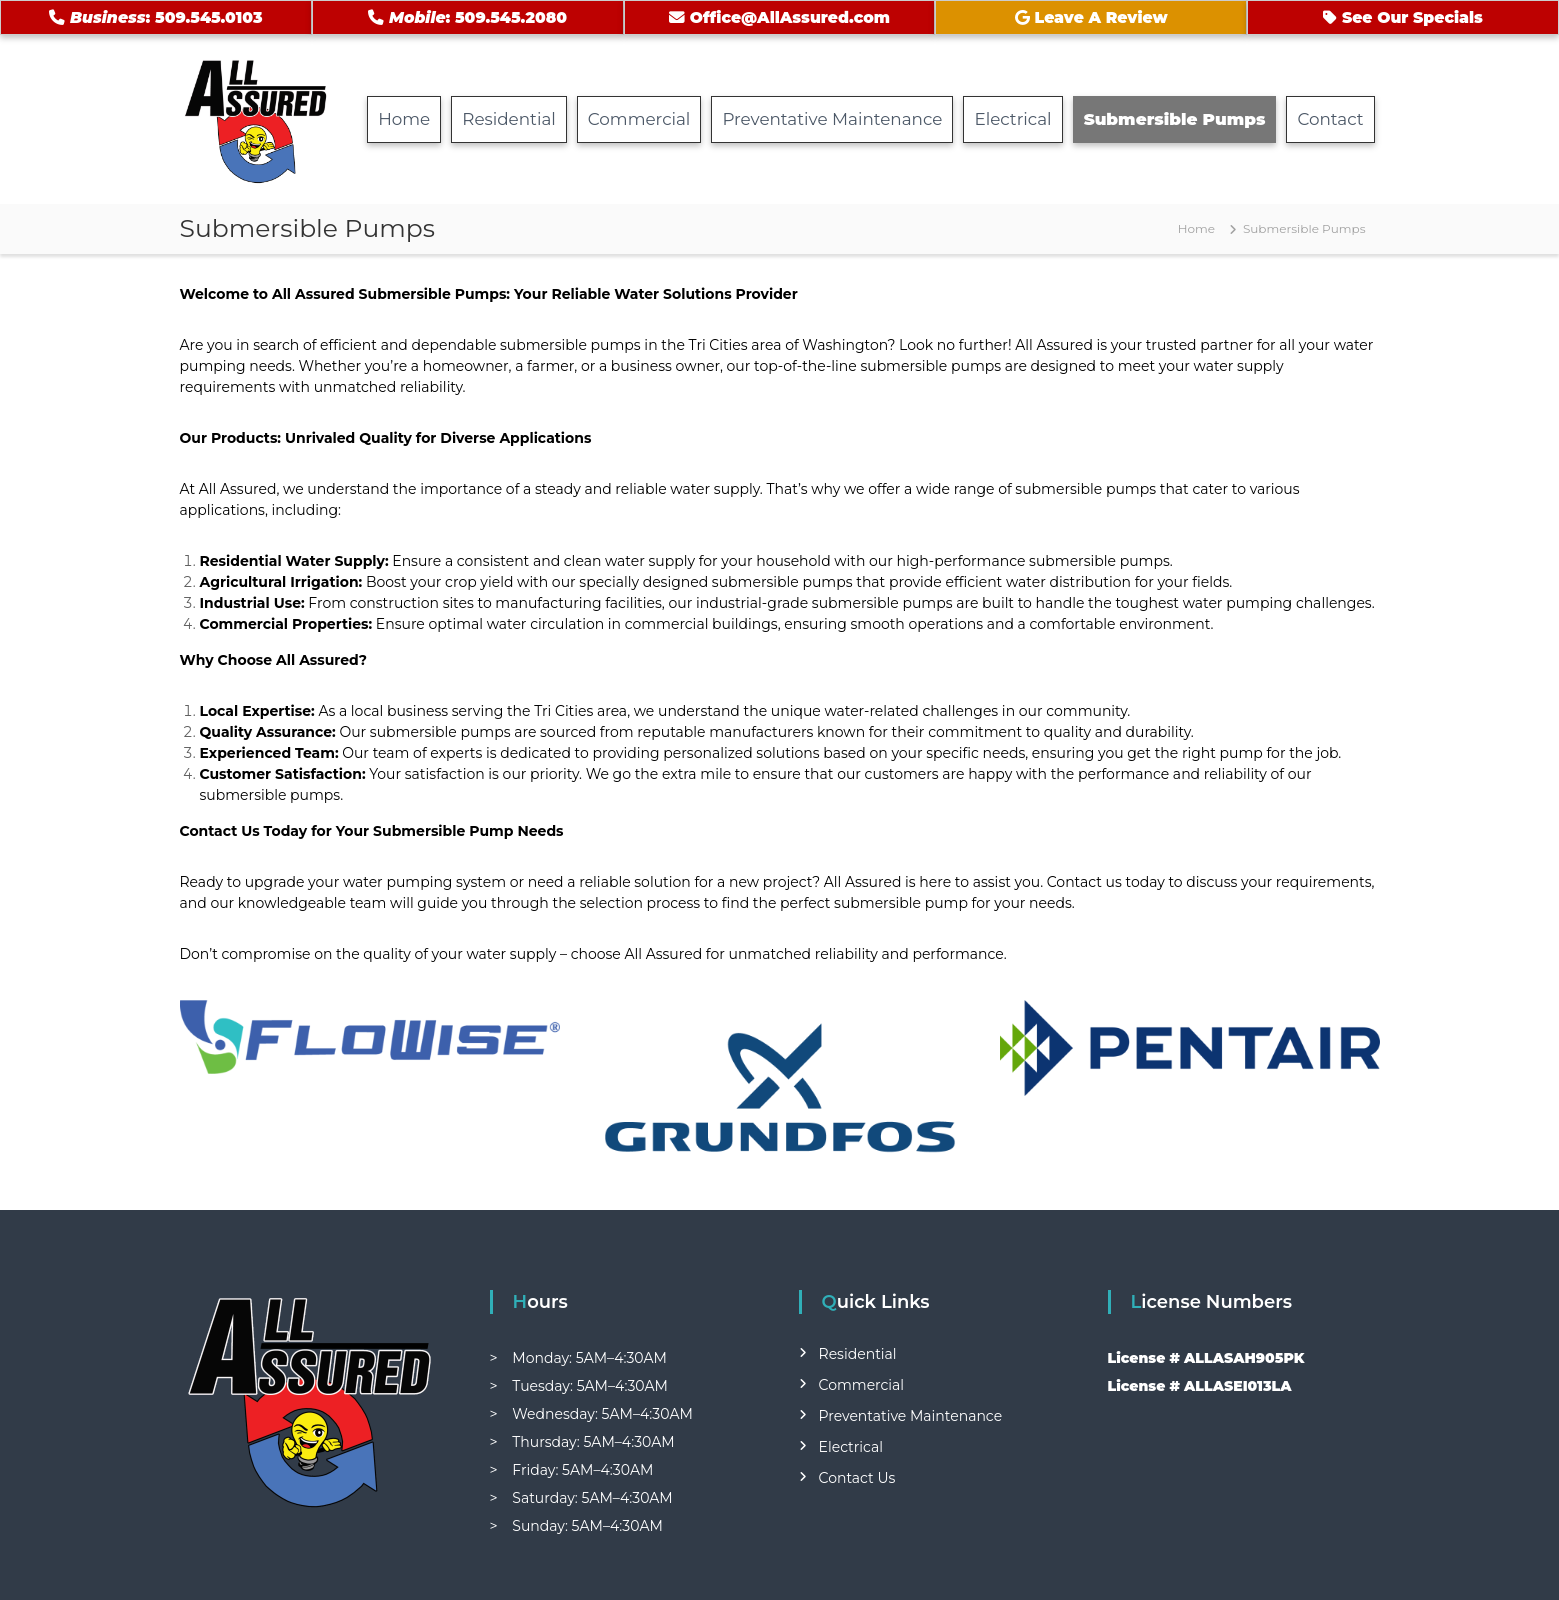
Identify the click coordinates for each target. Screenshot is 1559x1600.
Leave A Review (1091, 17)
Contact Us (857, 1478)
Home (404, 119)
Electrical (1012, 119)
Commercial (639, 119)
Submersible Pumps (1175, 119)
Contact (1330, 119)
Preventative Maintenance (832, 119)
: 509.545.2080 (467, 17)
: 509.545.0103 (155, 17)
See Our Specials (1403, 17)
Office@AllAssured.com (779, 17)
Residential (509, 119)
